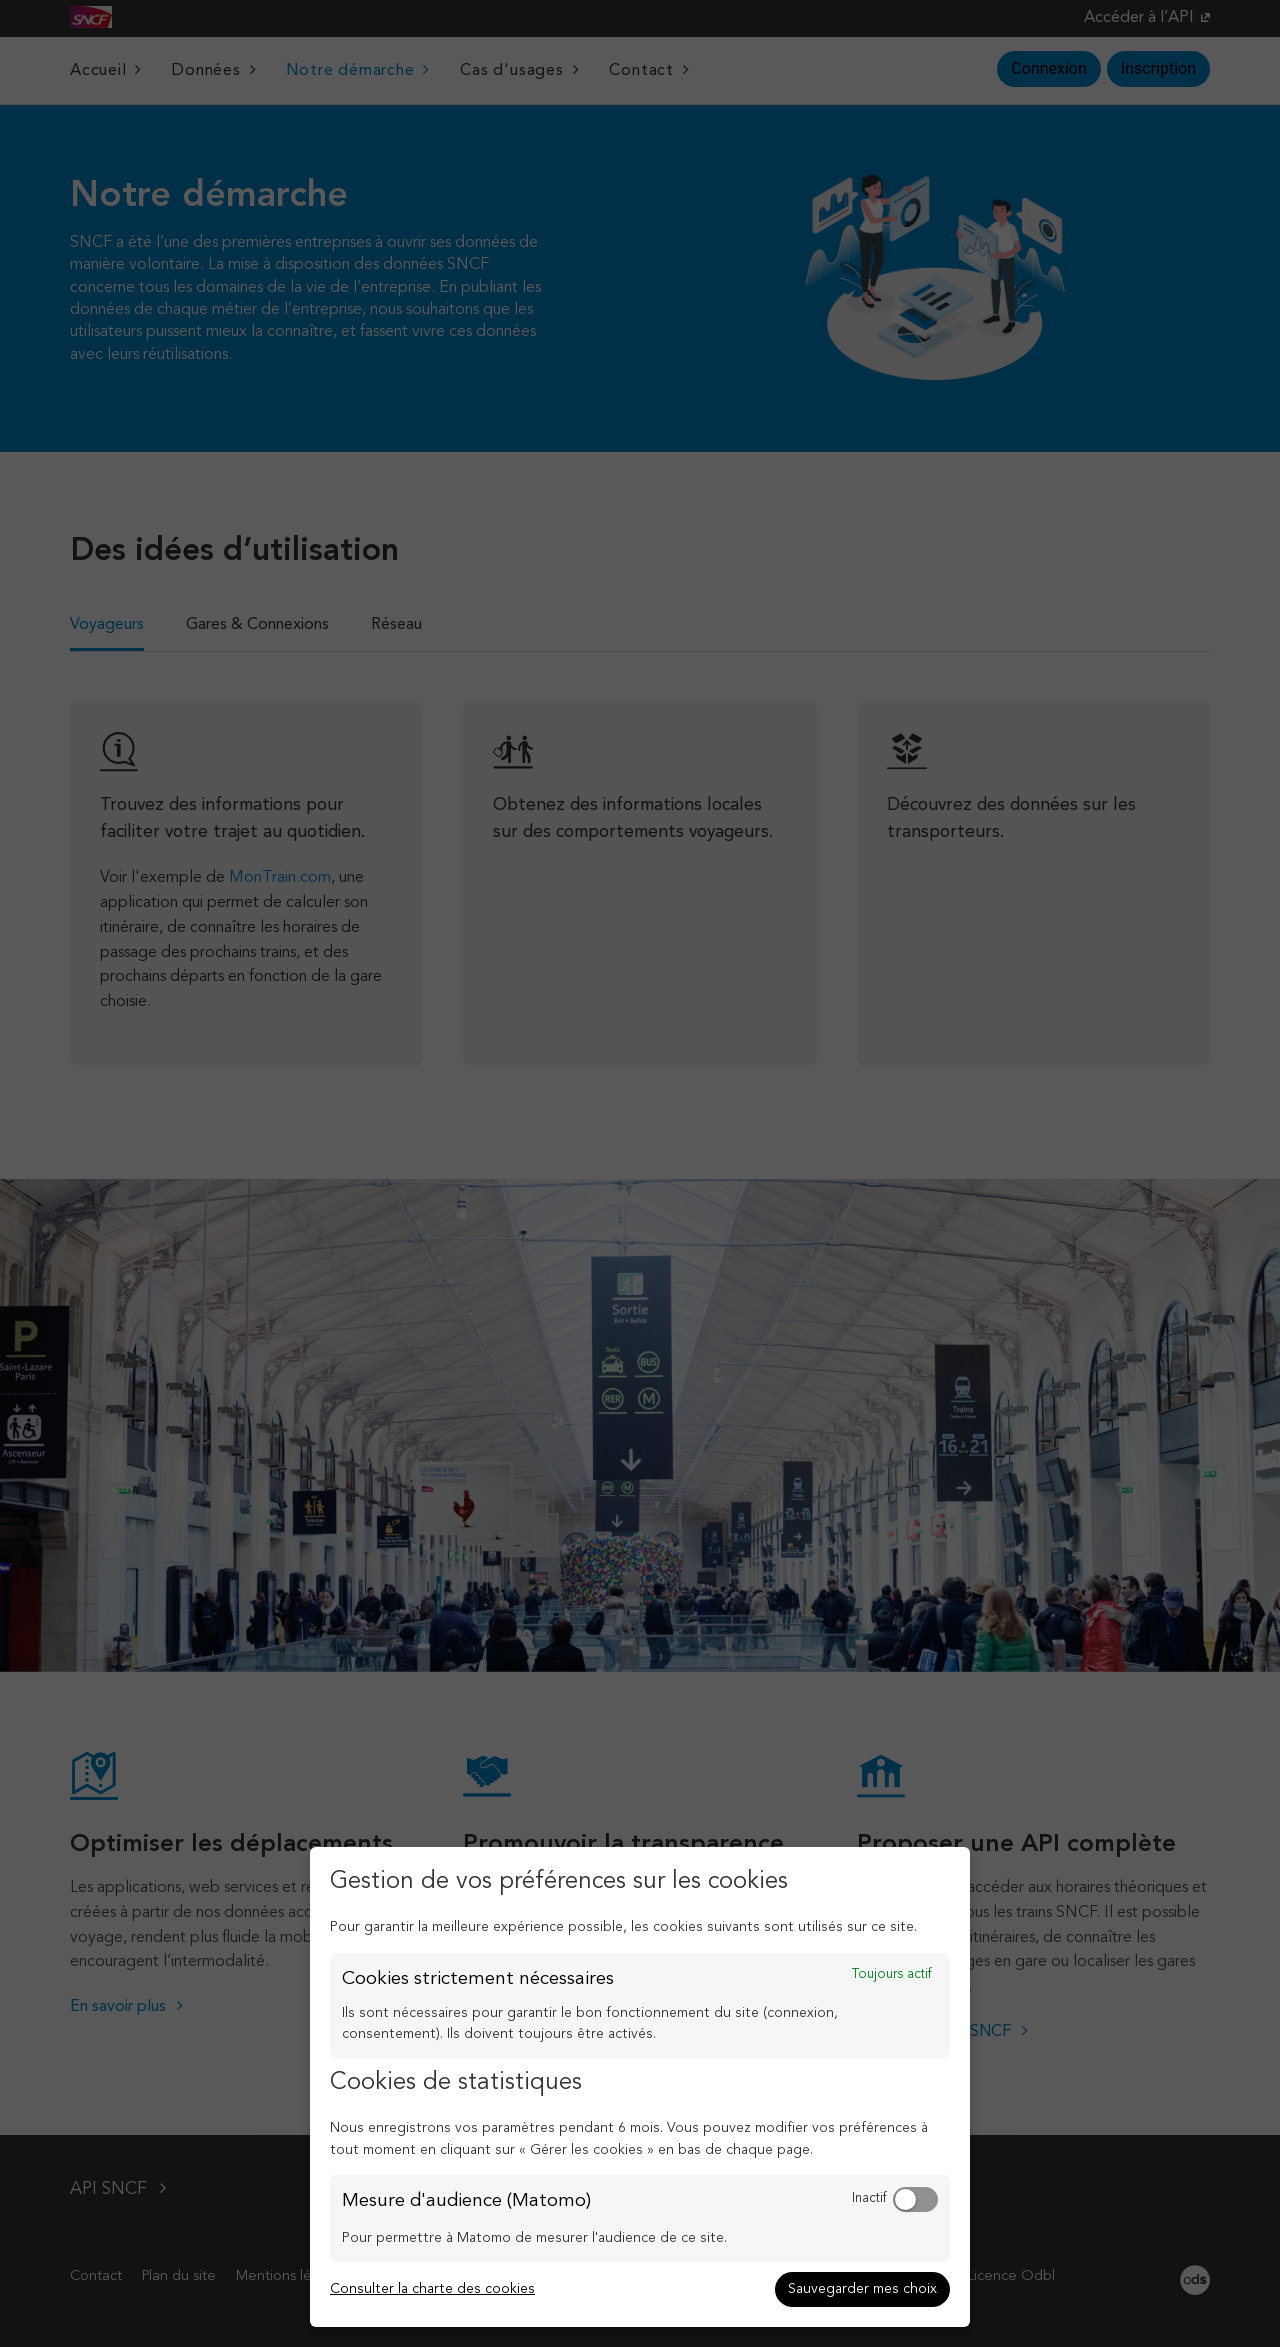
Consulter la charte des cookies (432, 2289)
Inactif (869, 2198)
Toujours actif (892, 1974)
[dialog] (640, 2087)
